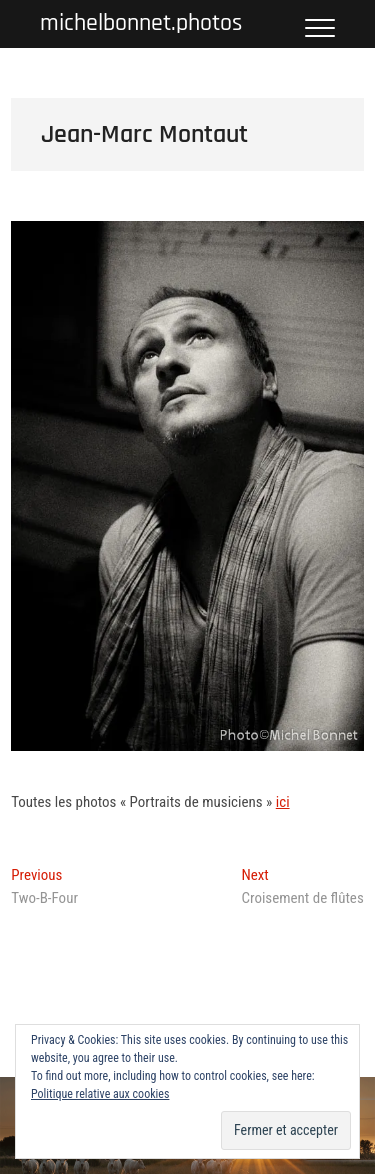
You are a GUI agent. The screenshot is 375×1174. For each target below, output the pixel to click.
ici (283, 802)
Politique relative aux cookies (100, 1094)
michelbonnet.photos (141, 23)
